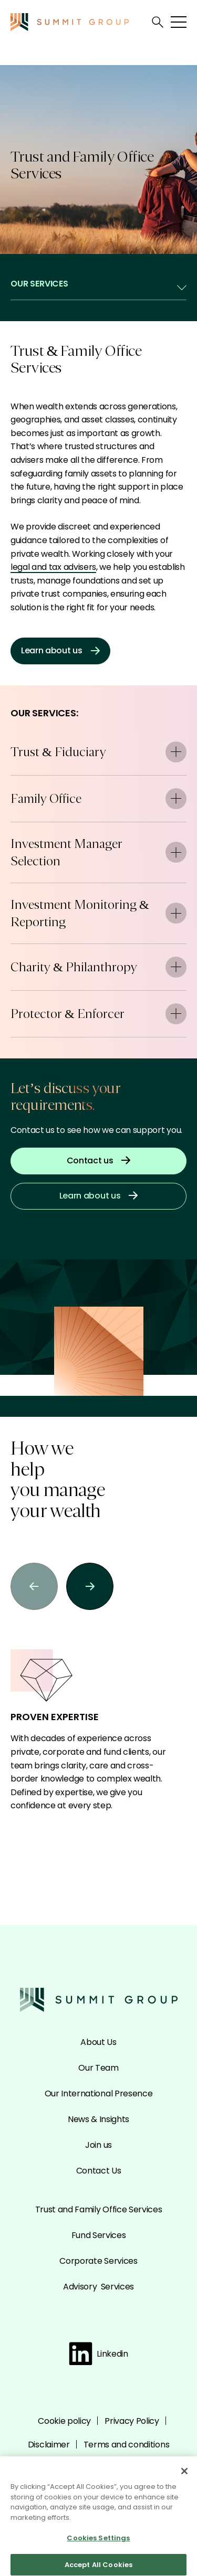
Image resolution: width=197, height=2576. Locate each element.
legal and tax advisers (53, 567)
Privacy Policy (132, 2421)
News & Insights (98, 2119)
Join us (98, 2145)
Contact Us (98, 2171)
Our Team (98, 2068)
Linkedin (98, 2354)
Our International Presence (99, 2093)
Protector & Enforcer (98, 1013)
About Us (98, 2042)
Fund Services (98, 2235)
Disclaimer (49, 2445)
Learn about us (60, 650)
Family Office (98, 798)
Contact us (99, 1160)
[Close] (184, 2475)
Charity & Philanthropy (98, 967)
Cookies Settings (98, 2542)
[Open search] (157, 22)
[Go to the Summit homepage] (70, 21)
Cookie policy (64, 2421)
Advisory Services (98, 2287)
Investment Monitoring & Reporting (98, 913)
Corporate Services (98, 2261)
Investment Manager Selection (98, 852)
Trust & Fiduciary (98, 751)
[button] (34, 1586)
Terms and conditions (127, 2445)
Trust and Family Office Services (98, 2209)
